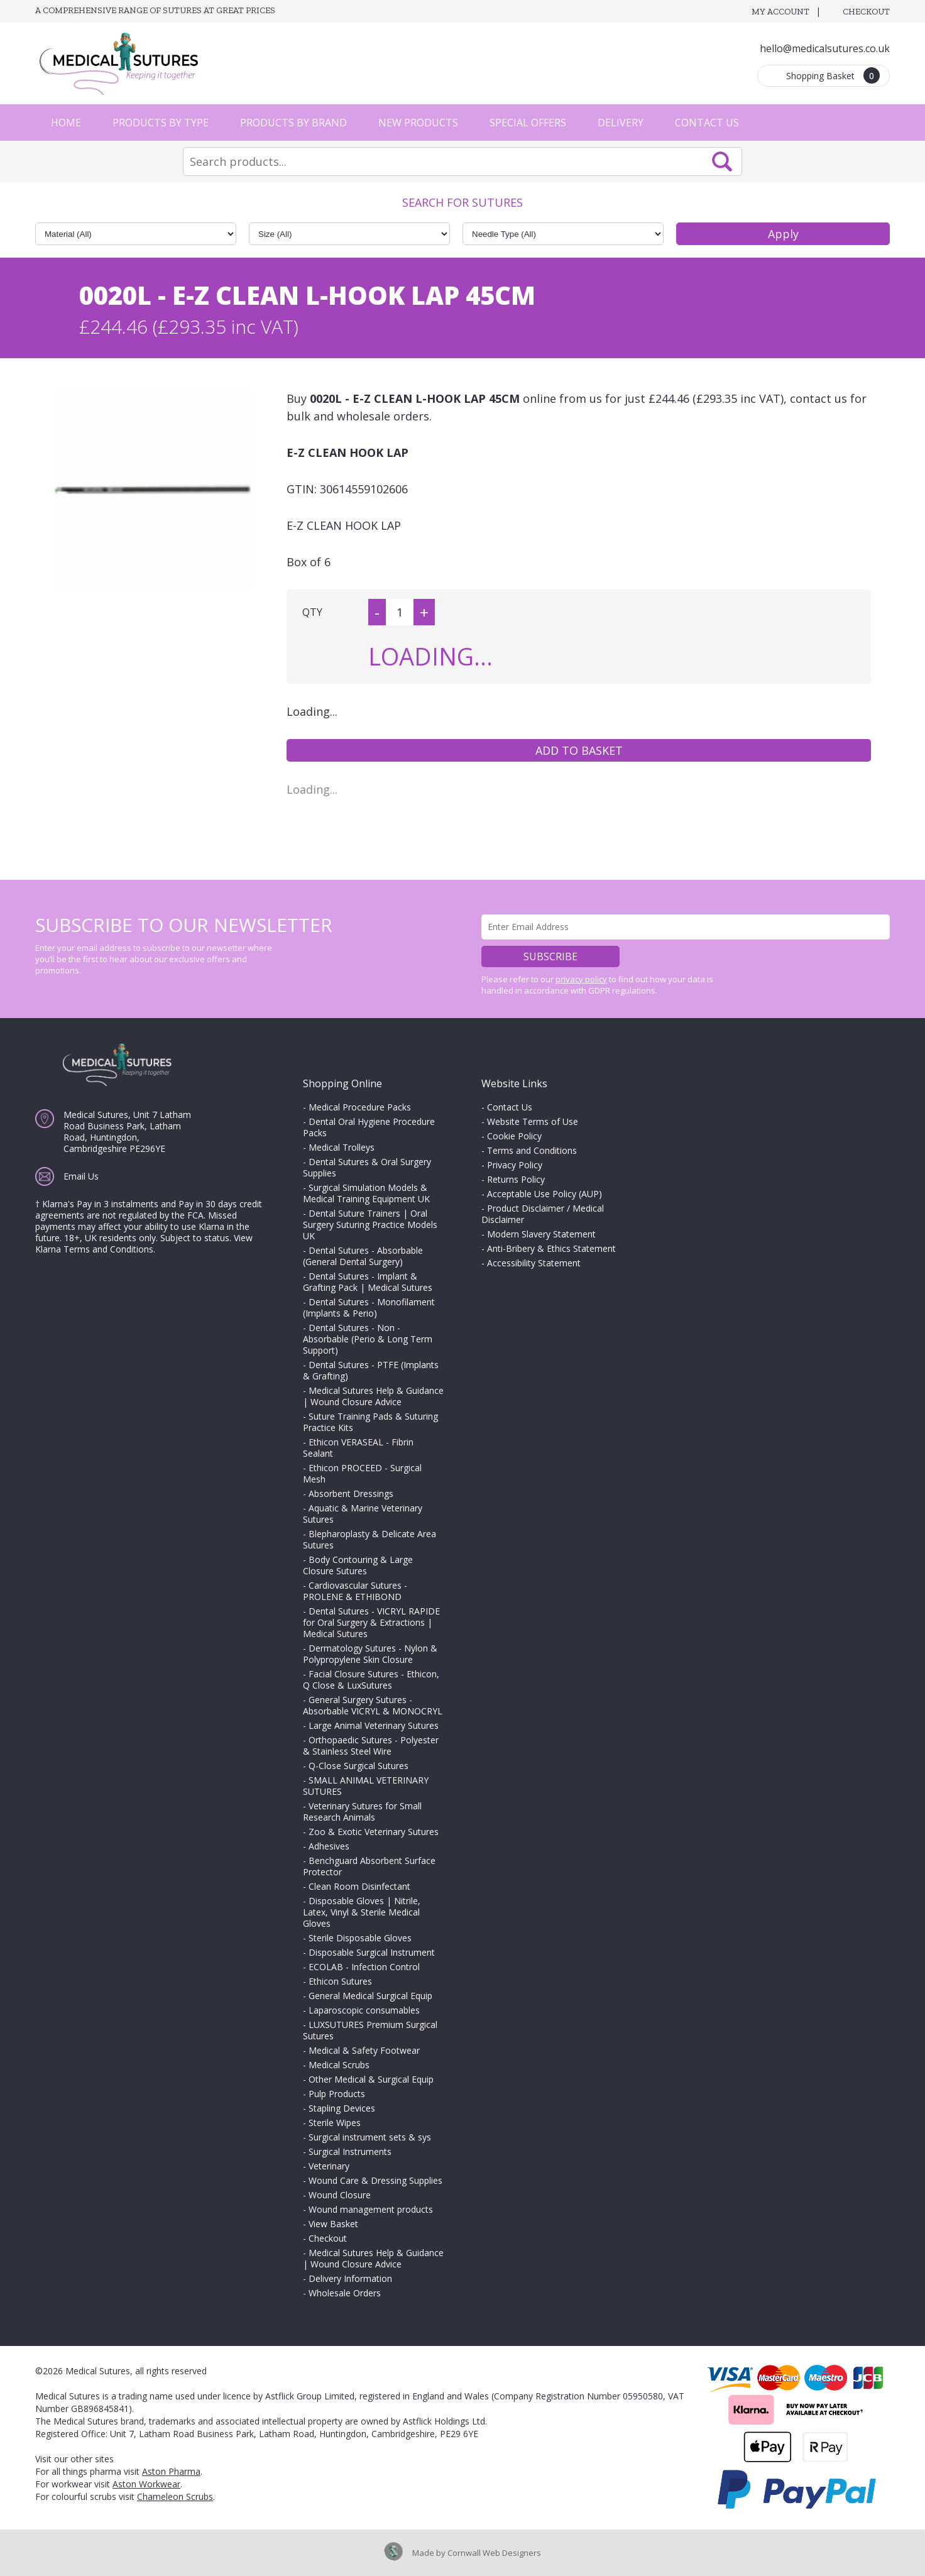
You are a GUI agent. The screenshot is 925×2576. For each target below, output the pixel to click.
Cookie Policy (514, 1136)
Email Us (81, 1176)
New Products (418, 122)
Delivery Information (350, 2278)
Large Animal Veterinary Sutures (374, 1725)
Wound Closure (340, 2195)
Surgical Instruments (350, 2151)
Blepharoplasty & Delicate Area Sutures (369, 1539)
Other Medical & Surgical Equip (371, 2079)
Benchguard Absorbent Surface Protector (369, 1866)
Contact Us (707, 122)
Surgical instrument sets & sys (370, 2137)
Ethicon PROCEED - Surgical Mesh (362, 1473)
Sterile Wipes (335, 2123)
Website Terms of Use (532, 1121)
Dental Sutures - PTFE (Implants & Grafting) (371, 1370)
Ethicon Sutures (340, 1981)
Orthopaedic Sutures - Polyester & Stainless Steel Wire (371, 1745)
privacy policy (581, 979)
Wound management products (371, 2209)
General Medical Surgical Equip (370, 1996)
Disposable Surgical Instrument (372, 1952)
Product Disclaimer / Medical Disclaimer (542, 1213)
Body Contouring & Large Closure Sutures (358, 1565)
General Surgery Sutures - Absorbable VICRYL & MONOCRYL (372, 1705)
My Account (780, 11)
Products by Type (160, 122)
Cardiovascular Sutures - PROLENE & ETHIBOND (355, 1591)
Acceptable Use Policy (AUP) (544, 1194)
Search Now (722, 161)
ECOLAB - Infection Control (364, 1967)
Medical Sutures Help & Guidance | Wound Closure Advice (373, 1396)
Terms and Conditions (532, 1150)
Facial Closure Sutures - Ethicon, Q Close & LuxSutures (371, 1679)
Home (66, 122)
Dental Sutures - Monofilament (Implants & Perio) (369, 1307)
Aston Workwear (146, 2484)
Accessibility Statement (534, 1263)
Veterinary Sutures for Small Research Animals (362, 1811)
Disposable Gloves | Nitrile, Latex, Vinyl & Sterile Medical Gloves (361, 1912)
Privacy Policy (514, 1165)
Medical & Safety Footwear (364, 2050)
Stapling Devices (342, 2108)
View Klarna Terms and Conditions (144, 1243)
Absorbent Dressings (351, 1493)
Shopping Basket (833, 75)
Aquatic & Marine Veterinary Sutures (362, 1513)
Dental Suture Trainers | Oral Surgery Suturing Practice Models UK (370, 1224)
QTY (312, 612)
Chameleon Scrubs (175, 2496)
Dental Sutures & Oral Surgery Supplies (367, 1167)
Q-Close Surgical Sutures (358, 1766)
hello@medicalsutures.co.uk (825, 48)
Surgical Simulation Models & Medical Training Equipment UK (366, 1193)
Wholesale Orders (345, 2293)
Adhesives (329, 1846)
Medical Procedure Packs (360, 1107)
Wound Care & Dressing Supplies (375, 2180)
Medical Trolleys (342, 1147)
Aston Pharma (171, 2471)
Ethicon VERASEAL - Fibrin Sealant (358, 1447)
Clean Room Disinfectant (359, 1886)
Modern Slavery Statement (541, 1234)
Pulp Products (337, 2094)
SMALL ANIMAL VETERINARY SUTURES (366, 1785)
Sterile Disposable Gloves (360, 1938)
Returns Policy (516, 1179)
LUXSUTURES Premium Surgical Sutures (370, 2030)
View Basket (333, 2224)
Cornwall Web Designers (494, 2552)
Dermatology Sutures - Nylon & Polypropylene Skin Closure (370, 1653)
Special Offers (528, 122)
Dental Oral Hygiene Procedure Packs (369, 1127)
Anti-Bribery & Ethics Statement (551, 1248)
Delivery (620, 122)
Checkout (866, 11)
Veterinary (329, 2166)
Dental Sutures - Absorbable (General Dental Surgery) (363, 1256)
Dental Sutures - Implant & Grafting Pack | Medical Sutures (367, 1281)
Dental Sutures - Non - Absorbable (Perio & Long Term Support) (367, 1339)
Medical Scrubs (339, 2065)
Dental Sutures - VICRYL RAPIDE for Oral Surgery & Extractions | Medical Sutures (371, 1622)
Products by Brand (293, 122)
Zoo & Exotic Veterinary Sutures (374, 1832)
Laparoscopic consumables (364, 2010)
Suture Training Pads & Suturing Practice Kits (370, 1421)
